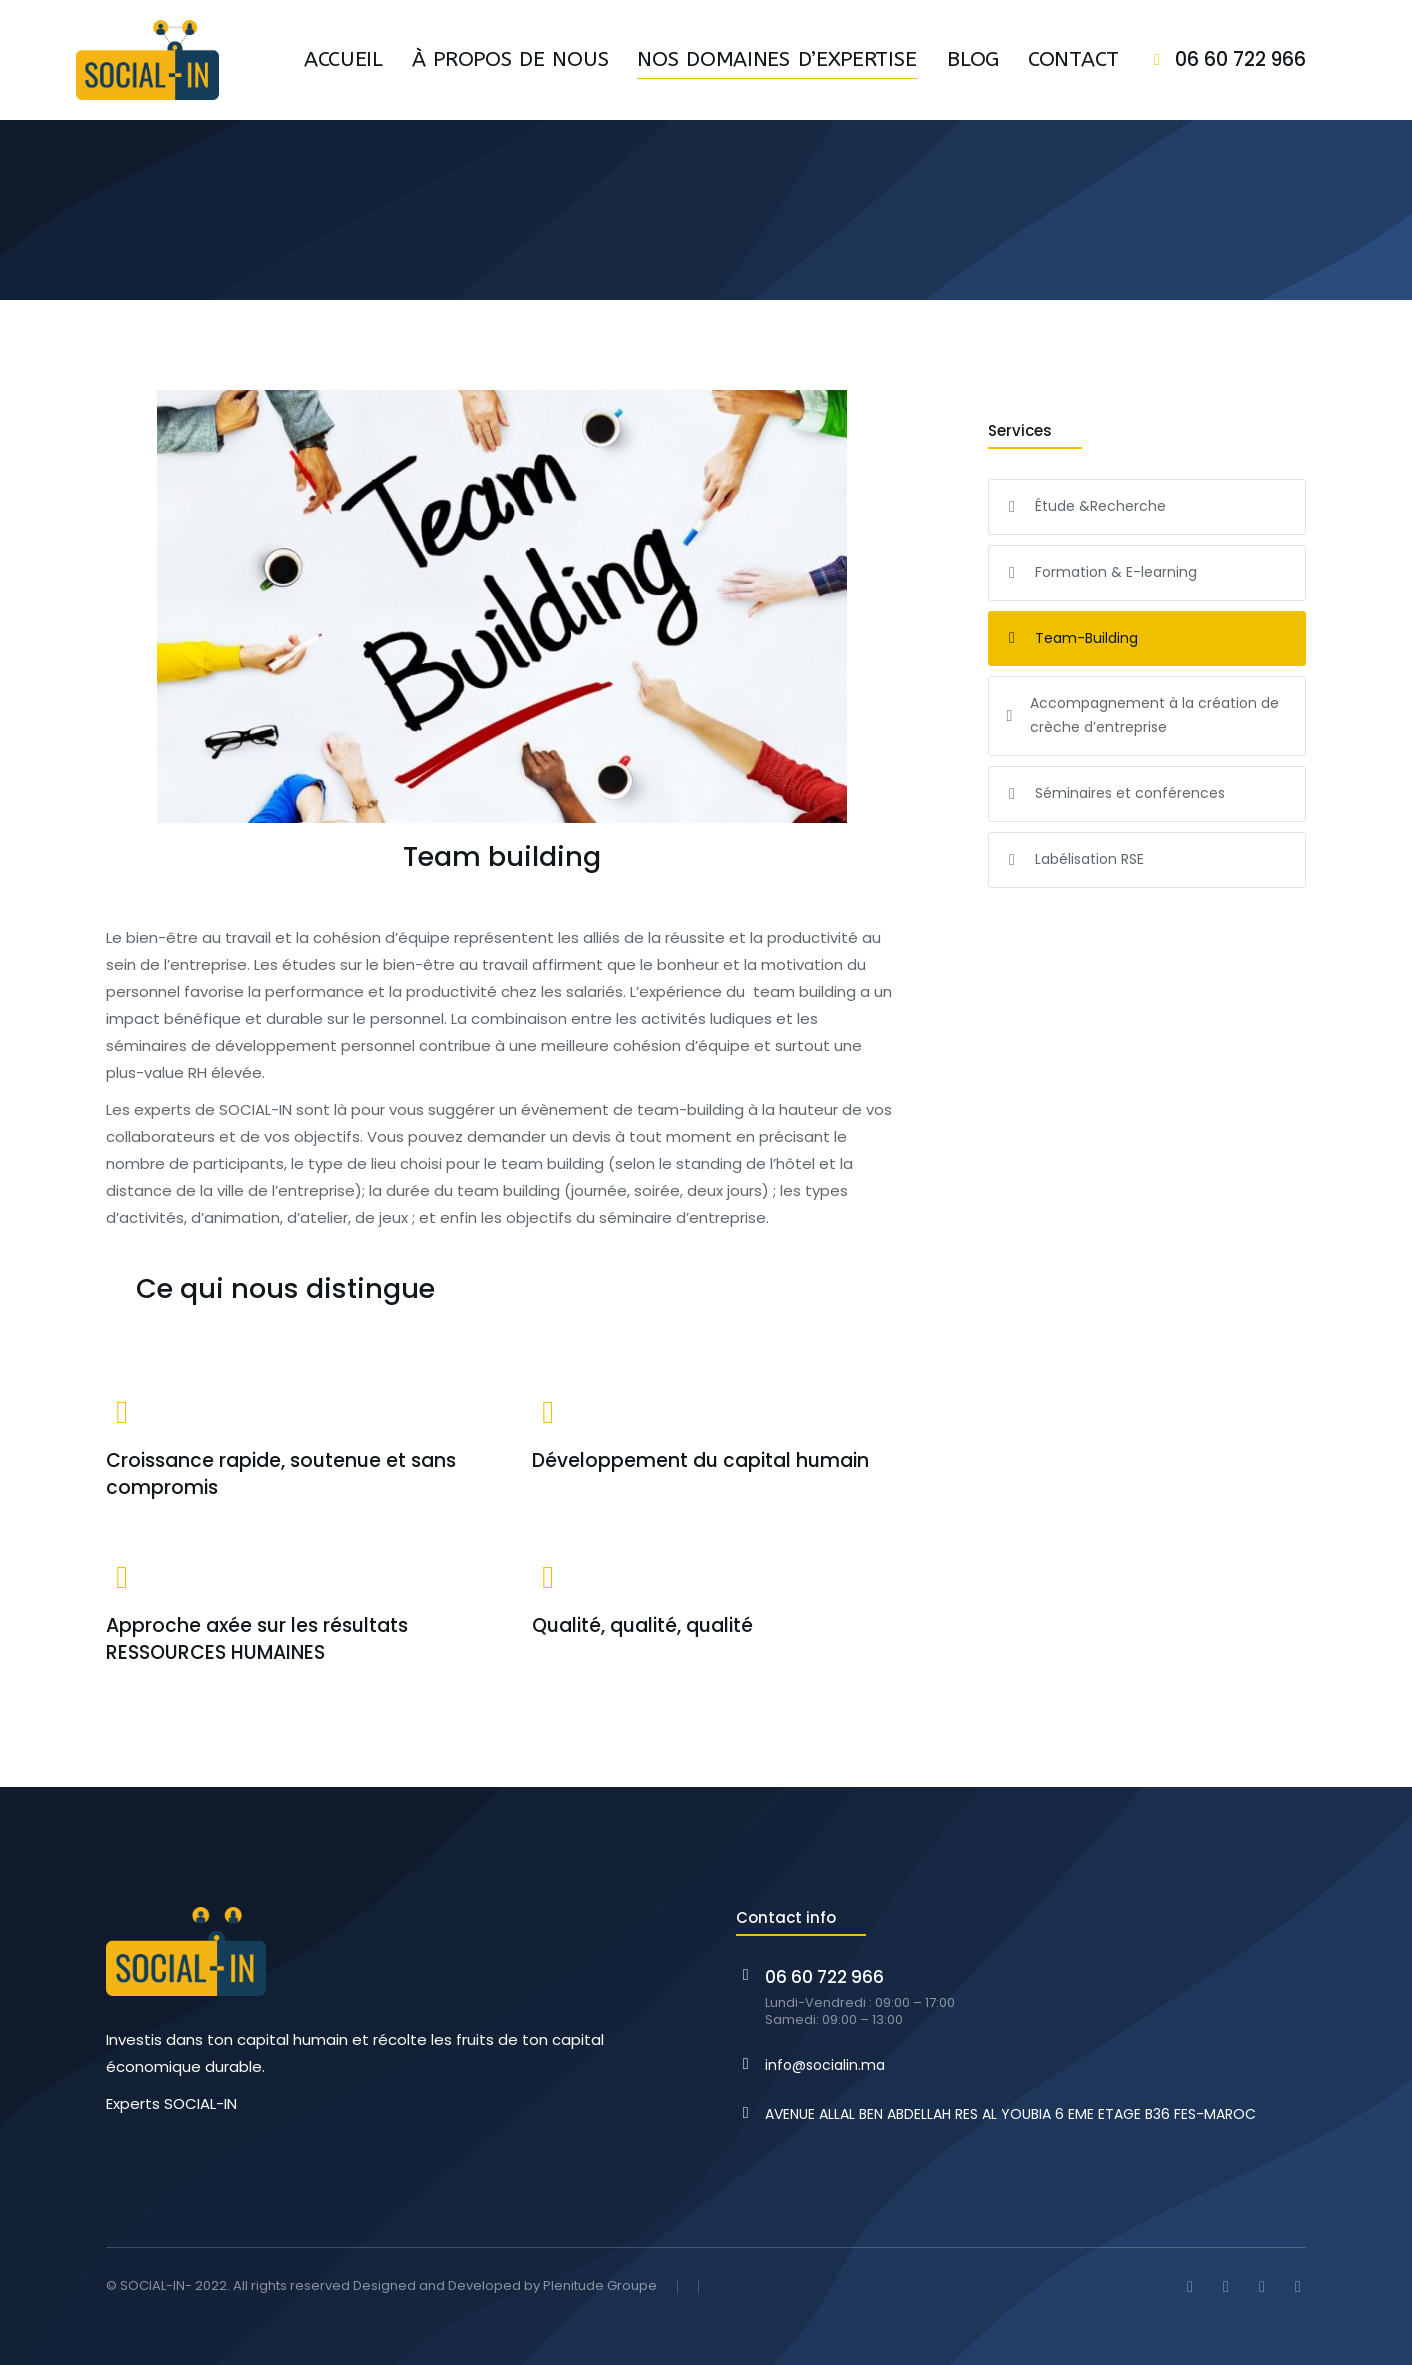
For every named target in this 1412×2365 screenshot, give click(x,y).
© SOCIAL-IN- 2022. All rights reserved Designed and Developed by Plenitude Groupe (381, 2285)
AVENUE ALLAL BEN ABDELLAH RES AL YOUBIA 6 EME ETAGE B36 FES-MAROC (1010, 2114)
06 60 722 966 (1240, 59)
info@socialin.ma (825, 2065)
